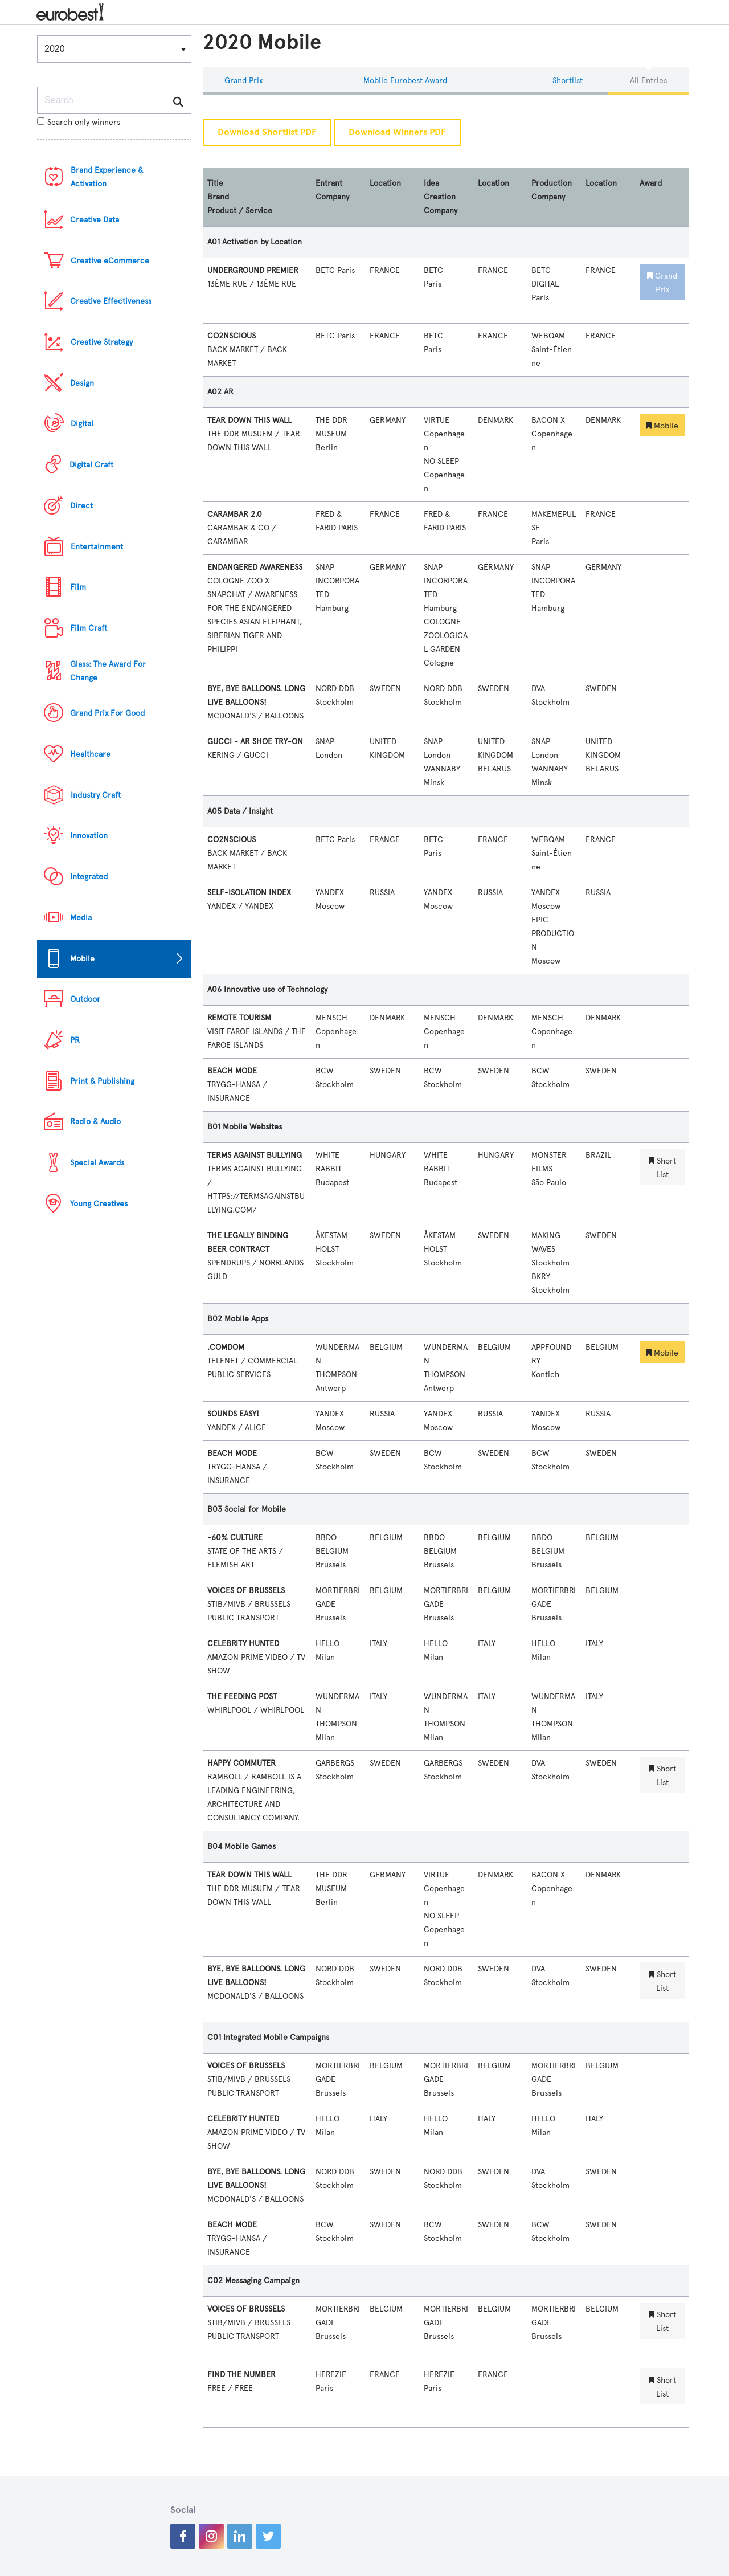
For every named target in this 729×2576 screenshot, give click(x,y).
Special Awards (97, 1162)
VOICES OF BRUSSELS (246, 1590)
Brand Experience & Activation (107, 177)
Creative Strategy (102, 342)
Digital (82, 423)
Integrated (89, 876)
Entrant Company (332, 190)
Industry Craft (96, 795)
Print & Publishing (102, 1081)
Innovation (89, 835)
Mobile (82, 959)
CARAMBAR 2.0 (234, 514)
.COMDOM (225, 1347)
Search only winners (78, 122)
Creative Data (94, 219)
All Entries (648, 80)
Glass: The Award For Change (108, 671)
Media (81, 917)
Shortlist (567, 80)
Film (78, 587)
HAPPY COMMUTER (241, 1763)
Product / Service (239, 210)
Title (215, 183)
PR (75, 1040)
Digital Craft (91, 465)
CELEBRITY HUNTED (243, 1643)
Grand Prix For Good (107, 713)
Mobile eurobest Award (405, 80)
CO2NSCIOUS (231, 336)
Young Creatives (99, 1204)
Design (82, 383)
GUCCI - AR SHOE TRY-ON (255, 741)
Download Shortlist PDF (267, 132)
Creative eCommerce (110, 261)
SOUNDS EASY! (233, 1414)
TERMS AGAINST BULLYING (254, 1155)
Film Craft (88, 628)
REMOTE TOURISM (239, 1018)
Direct (81, 506)
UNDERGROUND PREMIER (252, 270)
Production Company (551, 190)
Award (651, 183)
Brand (218, 197)
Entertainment (97, 547)
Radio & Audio (95, 1121)
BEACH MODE (232, 1071)
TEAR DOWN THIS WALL (249, 420)
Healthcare (90, 754)
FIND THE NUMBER (241, 2374)
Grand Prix (243, 80)
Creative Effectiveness (110, 301)
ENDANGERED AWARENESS (254, 567)
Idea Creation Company (440, 196)
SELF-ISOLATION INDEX (249, 892)
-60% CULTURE (235, 1537)
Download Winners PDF (397, 132)
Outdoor (85, 999)
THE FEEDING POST (242, 1696)
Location (385, 183)
